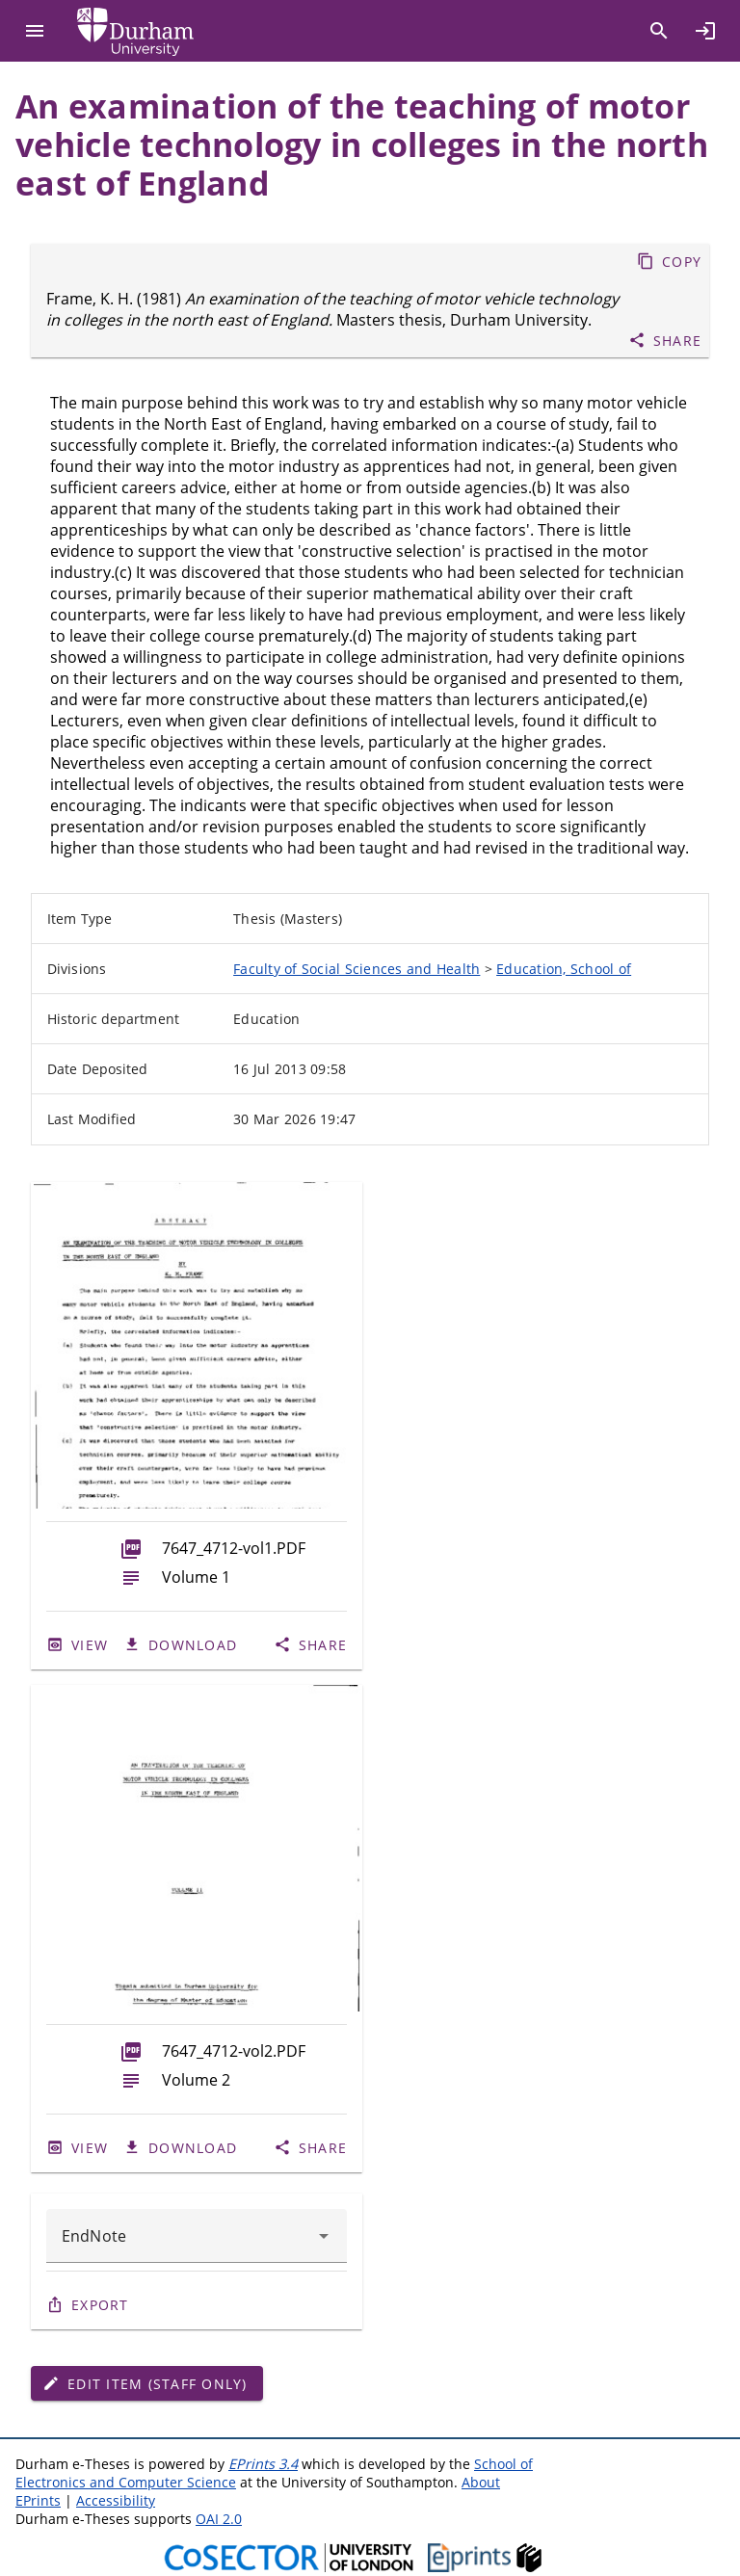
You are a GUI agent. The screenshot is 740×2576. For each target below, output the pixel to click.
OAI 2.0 (219, 2519)
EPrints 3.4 (263, 2464)
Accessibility (115, 2500)
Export (100, 2305)
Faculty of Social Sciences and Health (356, 968)
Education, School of (563, 968)
